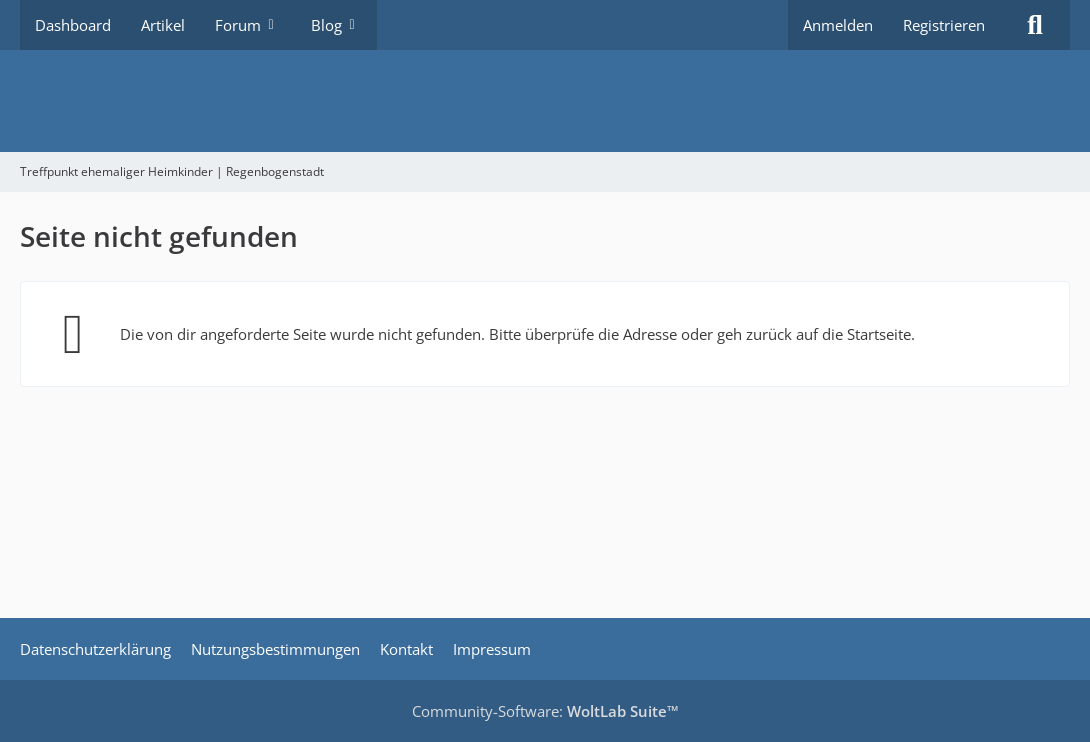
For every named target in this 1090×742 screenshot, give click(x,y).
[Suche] (1035, 25)
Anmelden (838, 25)
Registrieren (944, 25)
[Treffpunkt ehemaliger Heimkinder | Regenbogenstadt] (545, 101)
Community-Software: (545, 711)
